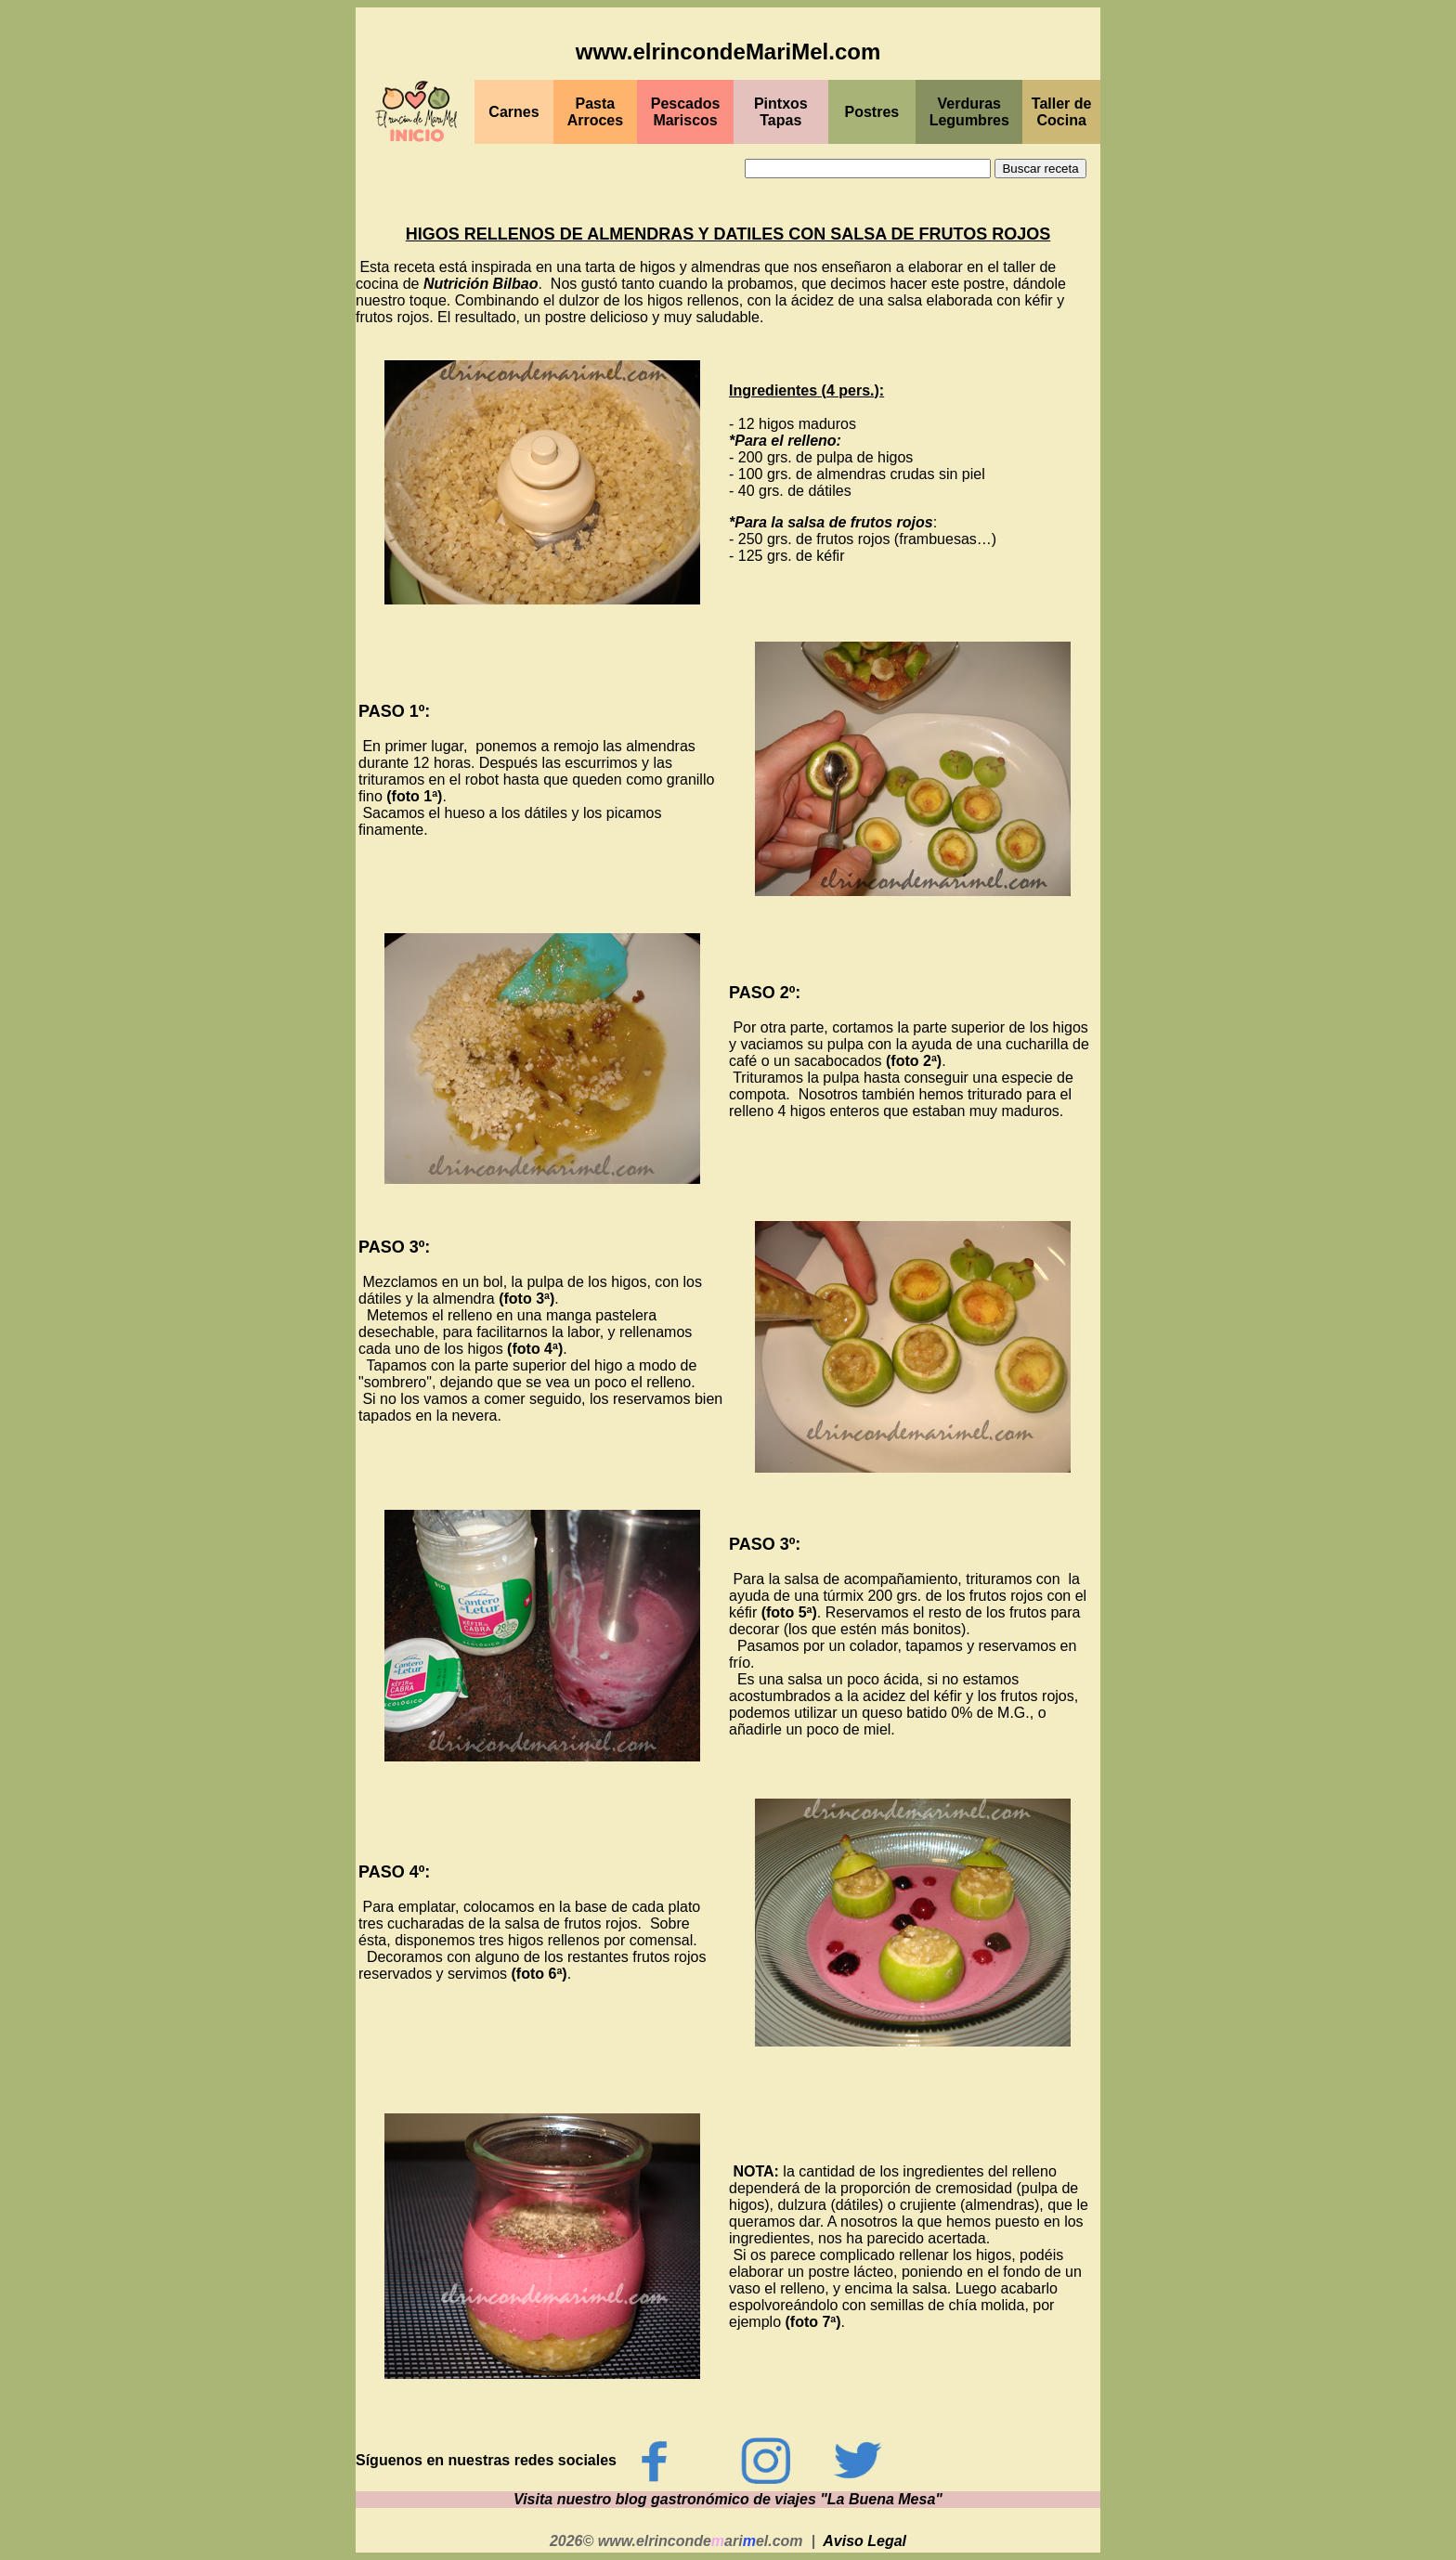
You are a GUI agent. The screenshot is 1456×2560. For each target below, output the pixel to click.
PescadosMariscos (686, 112)
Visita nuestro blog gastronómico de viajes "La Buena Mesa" (728, 2499)
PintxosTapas (781, 112)
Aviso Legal (864, 2541)
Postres (872, 112)
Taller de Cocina (1062, 112)
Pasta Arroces (595, 112)
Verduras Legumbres (969, 112)
